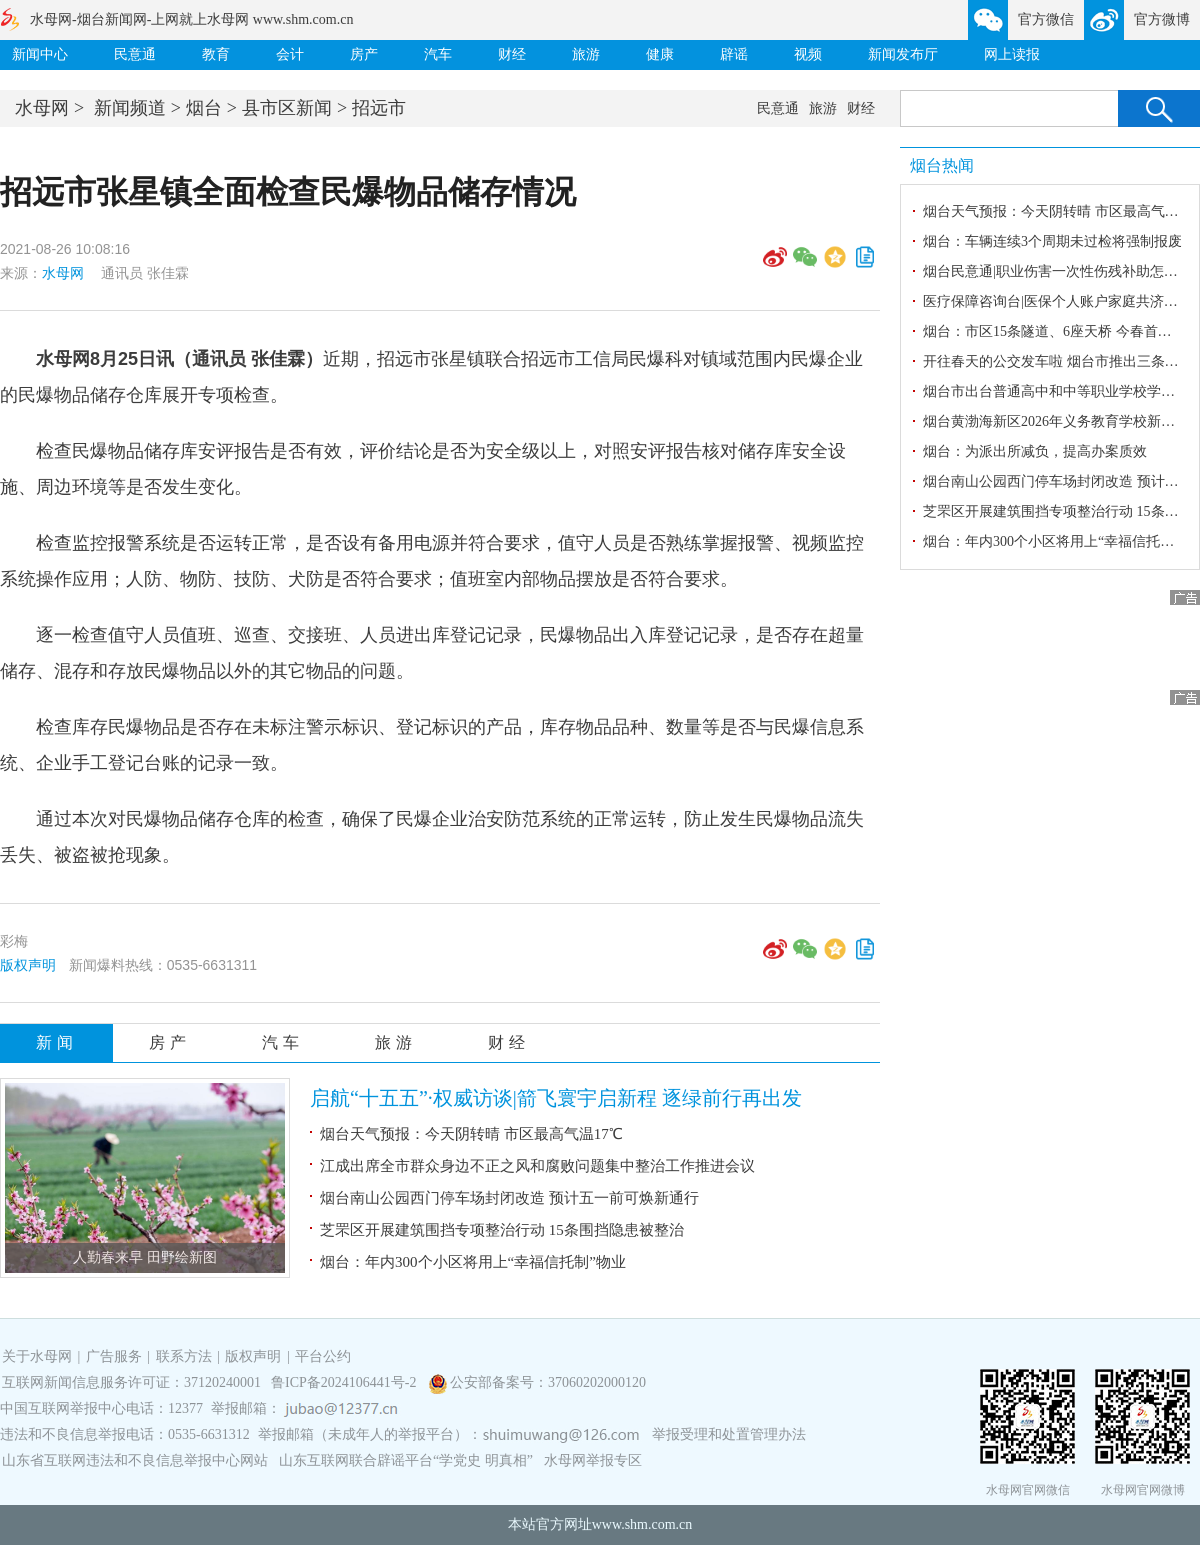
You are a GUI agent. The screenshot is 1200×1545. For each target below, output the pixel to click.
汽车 (438, 54)
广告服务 (114, 1356)
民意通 (135, 54)
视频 (808, 54)
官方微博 (1162, 19)
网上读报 (1012, 54)
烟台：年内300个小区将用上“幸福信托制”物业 (473, 1262)
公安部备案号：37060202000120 (548, 1382)
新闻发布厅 (903, 54)
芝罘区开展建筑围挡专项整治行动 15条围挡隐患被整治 (502, 1230)
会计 (290, 54)
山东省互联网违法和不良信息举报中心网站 (135, 1460)
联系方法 (184, 1356)
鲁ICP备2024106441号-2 (345, 1382)
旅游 (586, 54)
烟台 (204, 108)
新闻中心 (40, 54)
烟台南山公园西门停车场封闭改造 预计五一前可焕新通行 (509, 1198)
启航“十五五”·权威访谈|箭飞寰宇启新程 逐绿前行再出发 (556, 1098)
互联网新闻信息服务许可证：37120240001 (131, 1382)
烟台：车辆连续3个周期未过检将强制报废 (1052, 241)
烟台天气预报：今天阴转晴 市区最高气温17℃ (471, 1134)
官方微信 (1046, 19)
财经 (512, 54)
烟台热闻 (942, 165)
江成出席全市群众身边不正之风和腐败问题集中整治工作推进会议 (537, 1166)
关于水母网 (39, 1356)
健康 (660, 54)
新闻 (57, 1042)
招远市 (379, 108)
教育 (216, 54)
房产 (364, 54)
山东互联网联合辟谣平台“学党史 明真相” (406, 1460)
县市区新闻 (287, 108)
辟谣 (734, 54)
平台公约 (323, 1356)
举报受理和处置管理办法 (729, 1434)
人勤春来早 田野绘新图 (145, 1257)
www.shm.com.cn (642, 1524)
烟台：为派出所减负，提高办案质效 (1035, 451)
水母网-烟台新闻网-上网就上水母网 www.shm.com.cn (191, 19)
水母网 (42, 108)
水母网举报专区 (593, 1460)
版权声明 (28, 965)
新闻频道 (130, 108)
